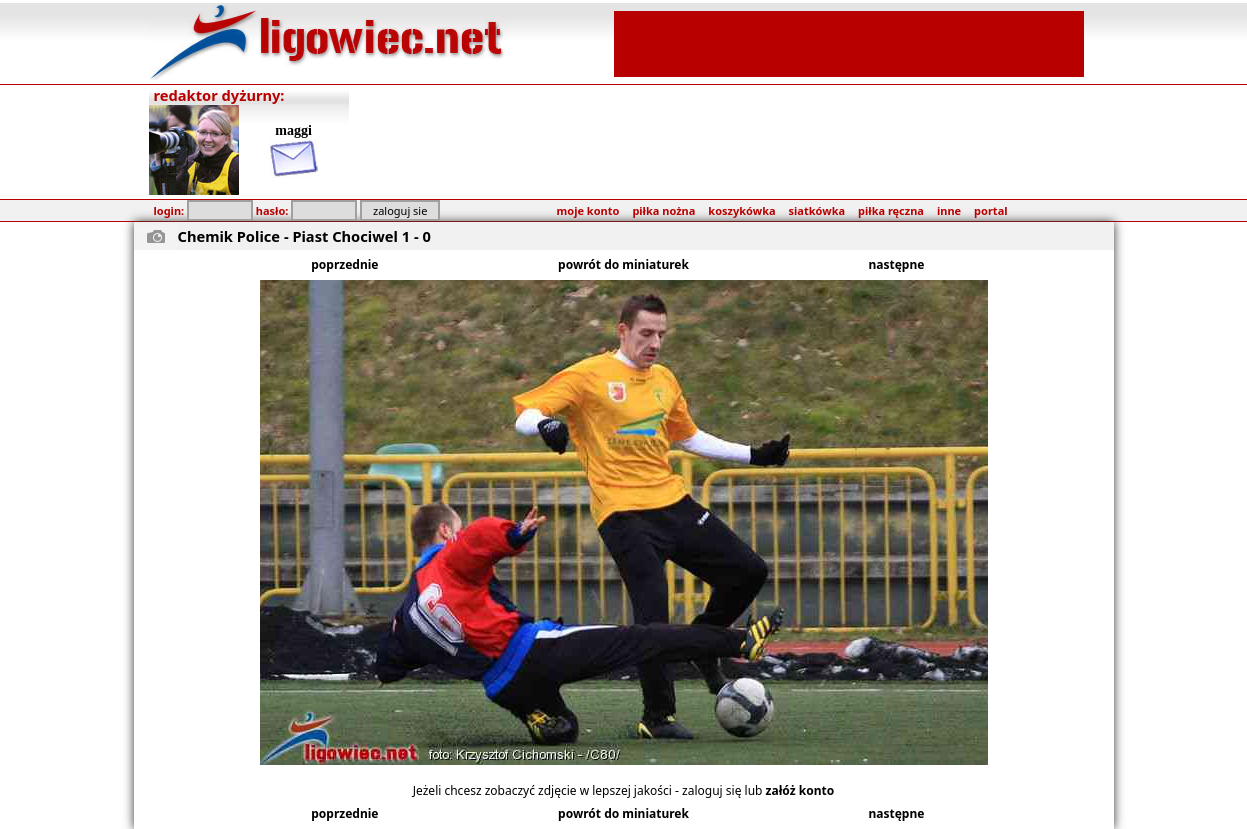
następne (897, 264)
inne (949, 210)
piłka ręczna (891, 210)
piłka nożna (663, 210)
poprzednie (344, 264)
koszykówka (741, 210)
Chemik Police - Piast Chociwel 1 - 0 (304, 236)
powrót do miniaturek (623, 264)
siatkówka (817, 210)
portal (990, 210)
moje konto (588, 210)
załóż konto (800, 790)
